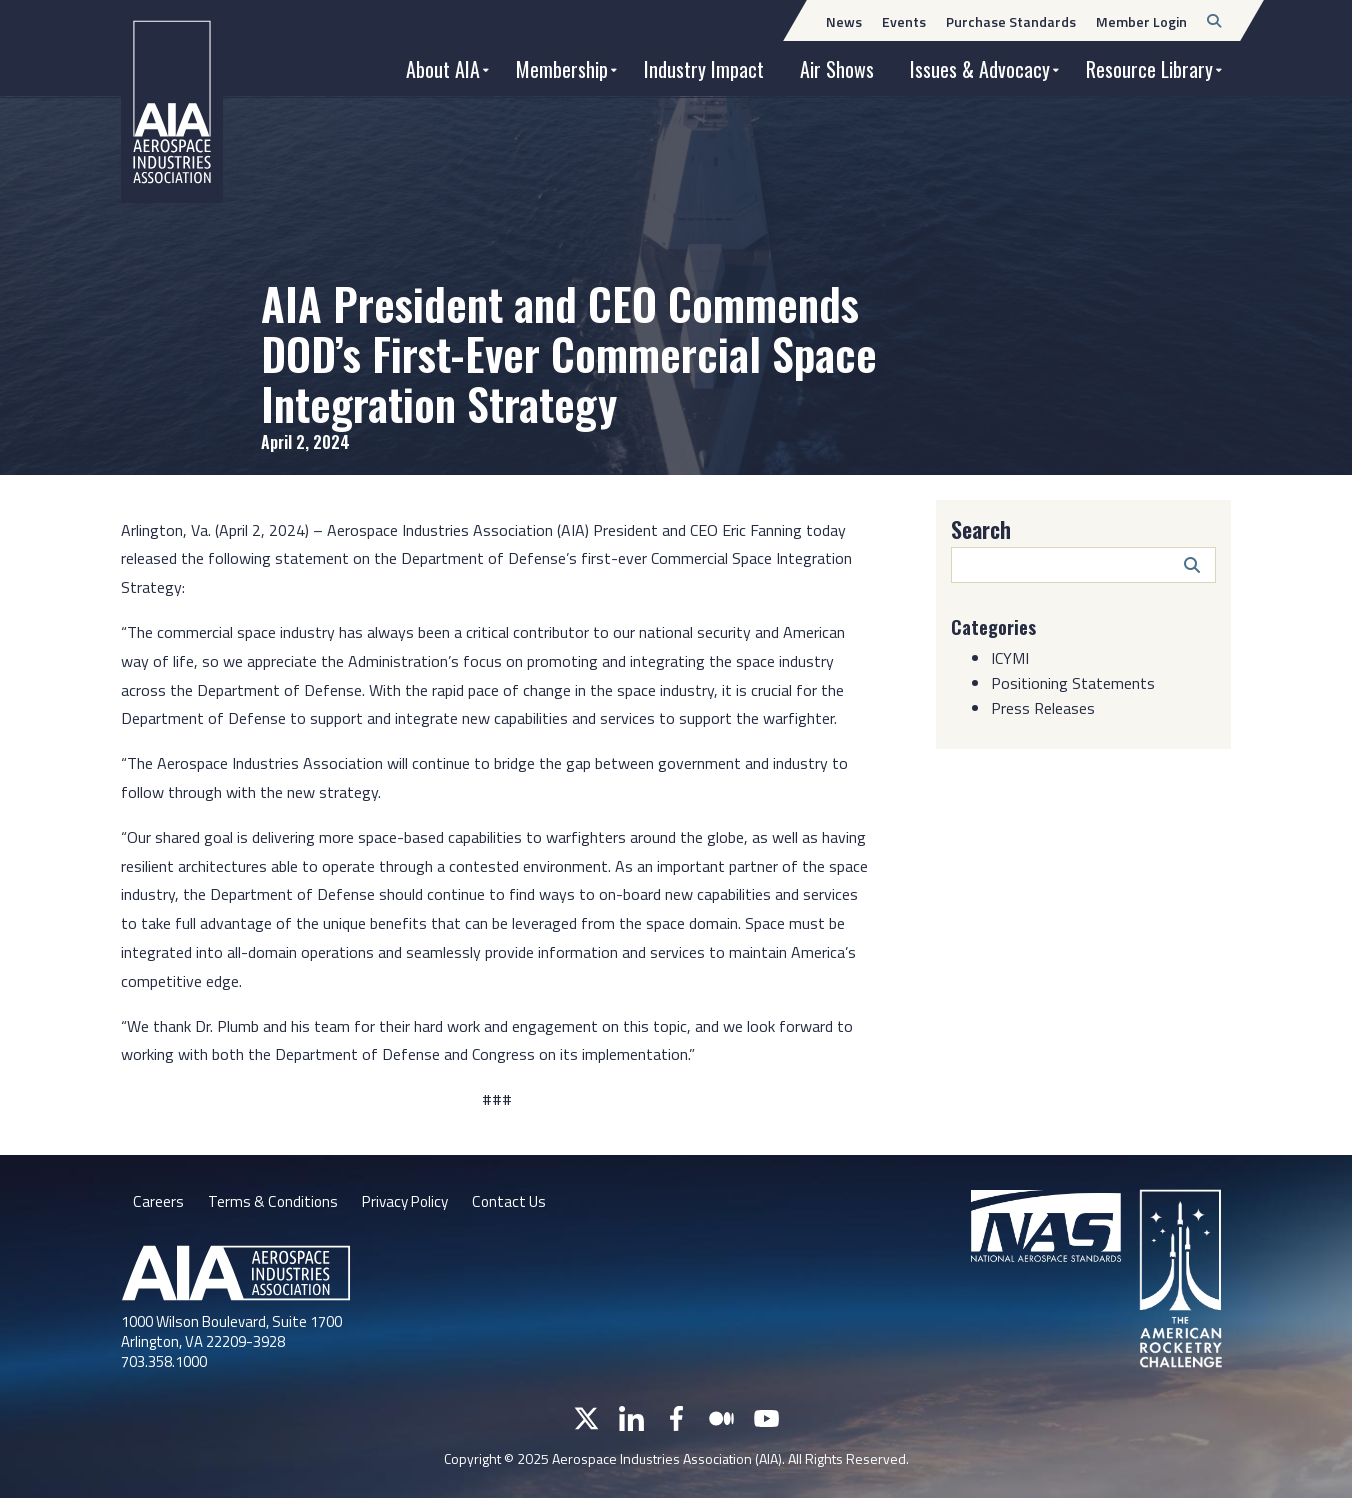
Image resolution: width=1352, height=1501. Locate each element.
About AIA (443, 69)
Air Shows (837, 69)
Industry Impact (704, 69)
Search (981, 529)
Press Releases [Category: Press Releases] (1043, 707)
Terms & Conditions (273, 1203)
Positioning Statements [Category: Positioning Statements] (1073, 682)
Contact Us (519, 1203)
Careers (158, 1203)
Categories (997, 626)
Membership (562, 69)
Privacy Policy (410, 1203)
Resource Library (1149, 69)
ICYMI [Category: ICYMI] (1010, 657)
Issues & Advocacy (980, 69)
